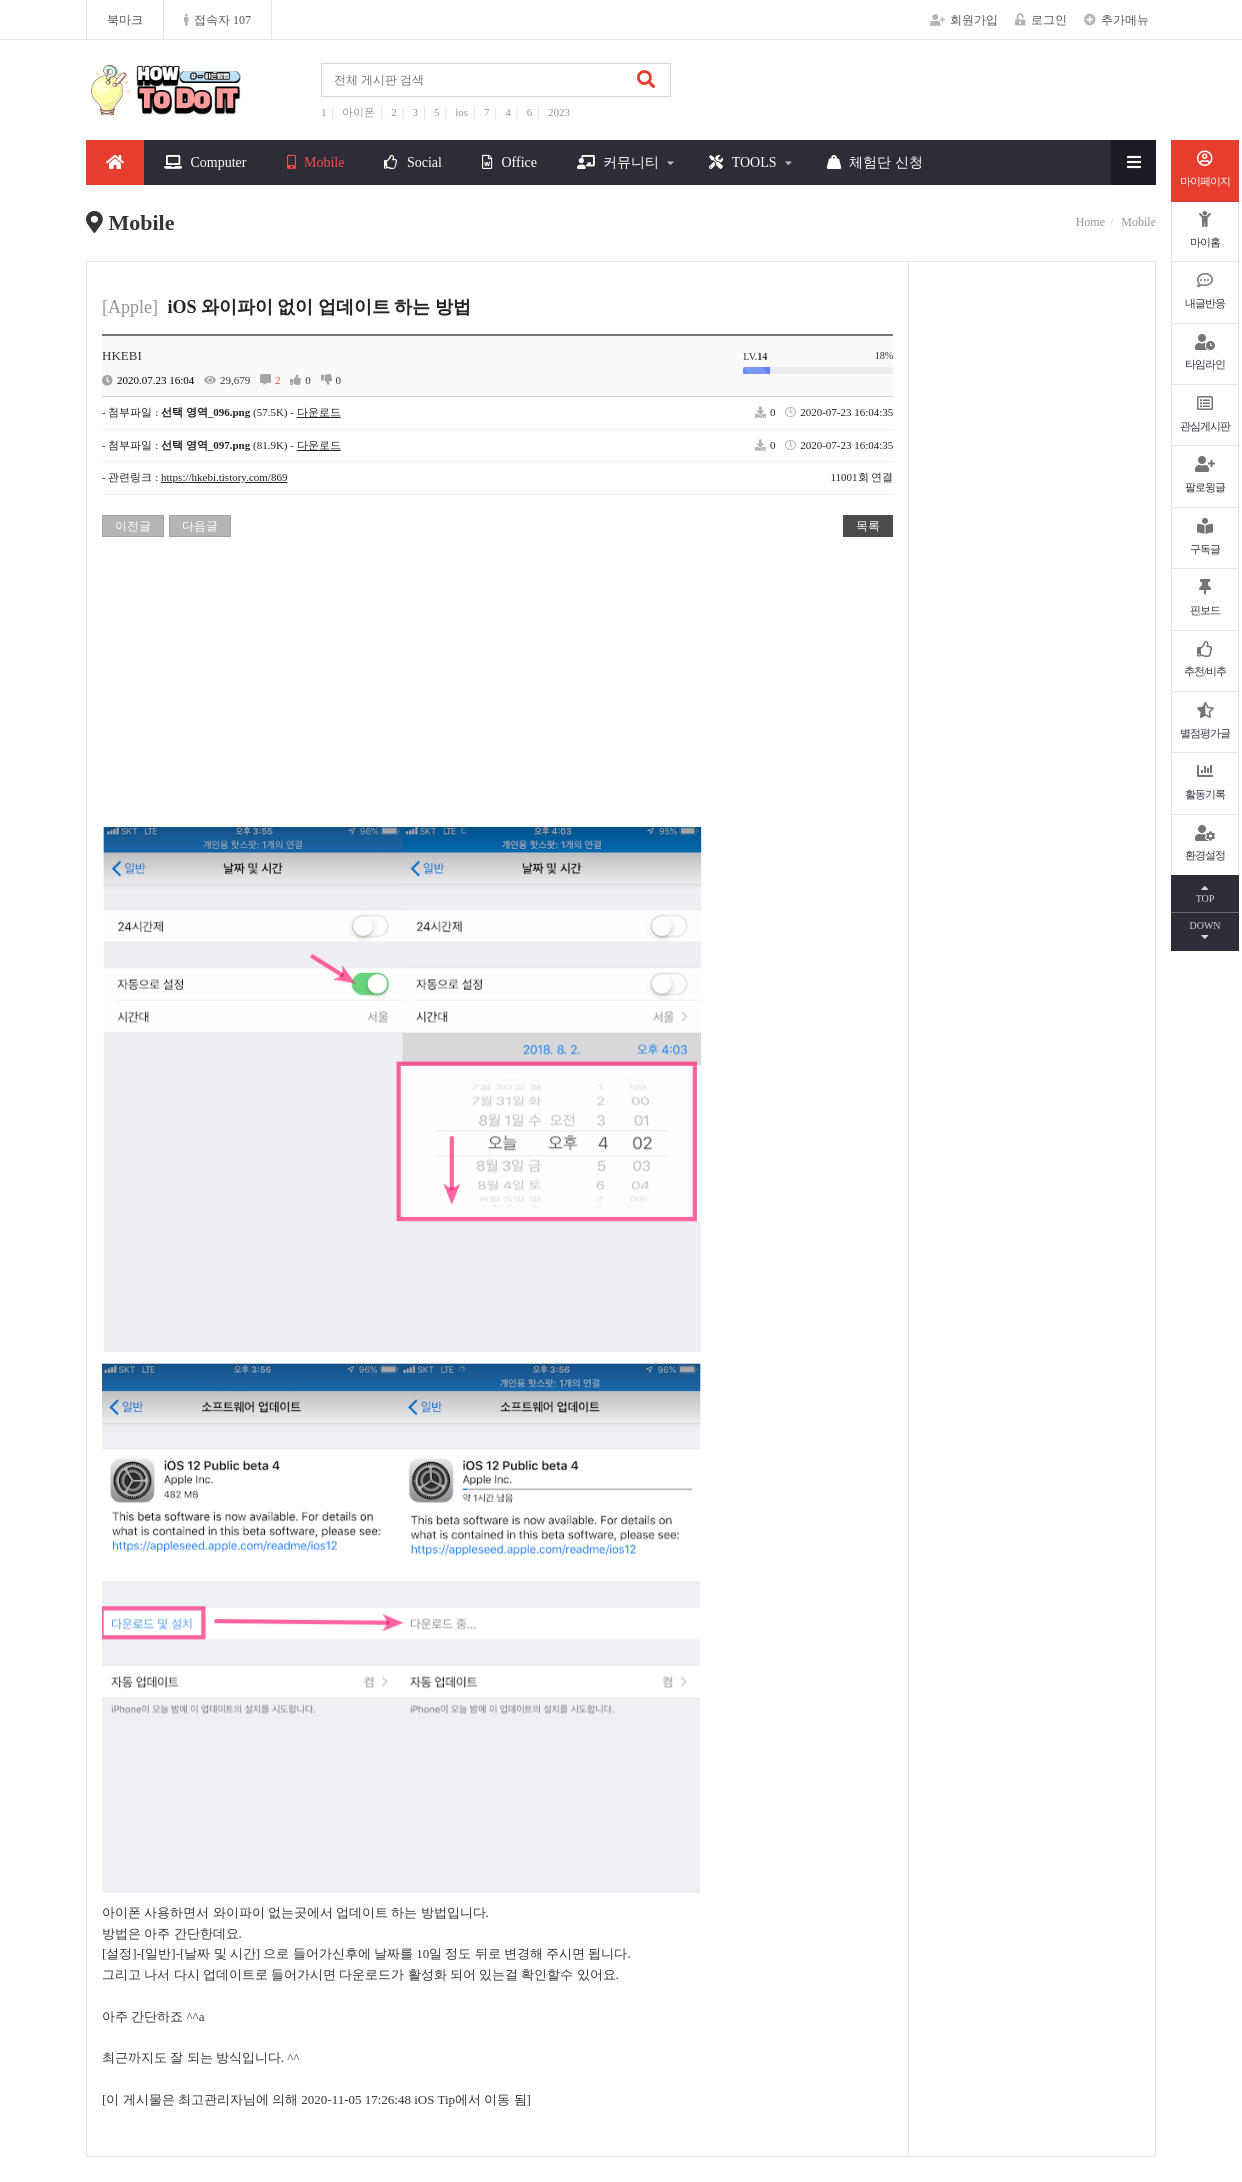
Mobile (316, 162)
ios (461, 112)
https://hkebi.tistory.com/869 (224, 477)
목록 (868, 526)
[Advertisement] (497, 687)
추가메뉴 (1116, 20)
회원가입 (964, 20)
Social (413, 162)
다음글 (200, 526)
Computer (205, 162)
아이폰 (358, 112)
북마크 (125, 20)
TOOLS (742, 162)
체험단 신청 (875, 162)
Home (1090, 222)
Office (509, 162)
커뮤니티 (618, 162)
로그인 (1041, 20)
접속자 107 (217, 20)
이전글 (133, 526)
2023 (559, 112)
